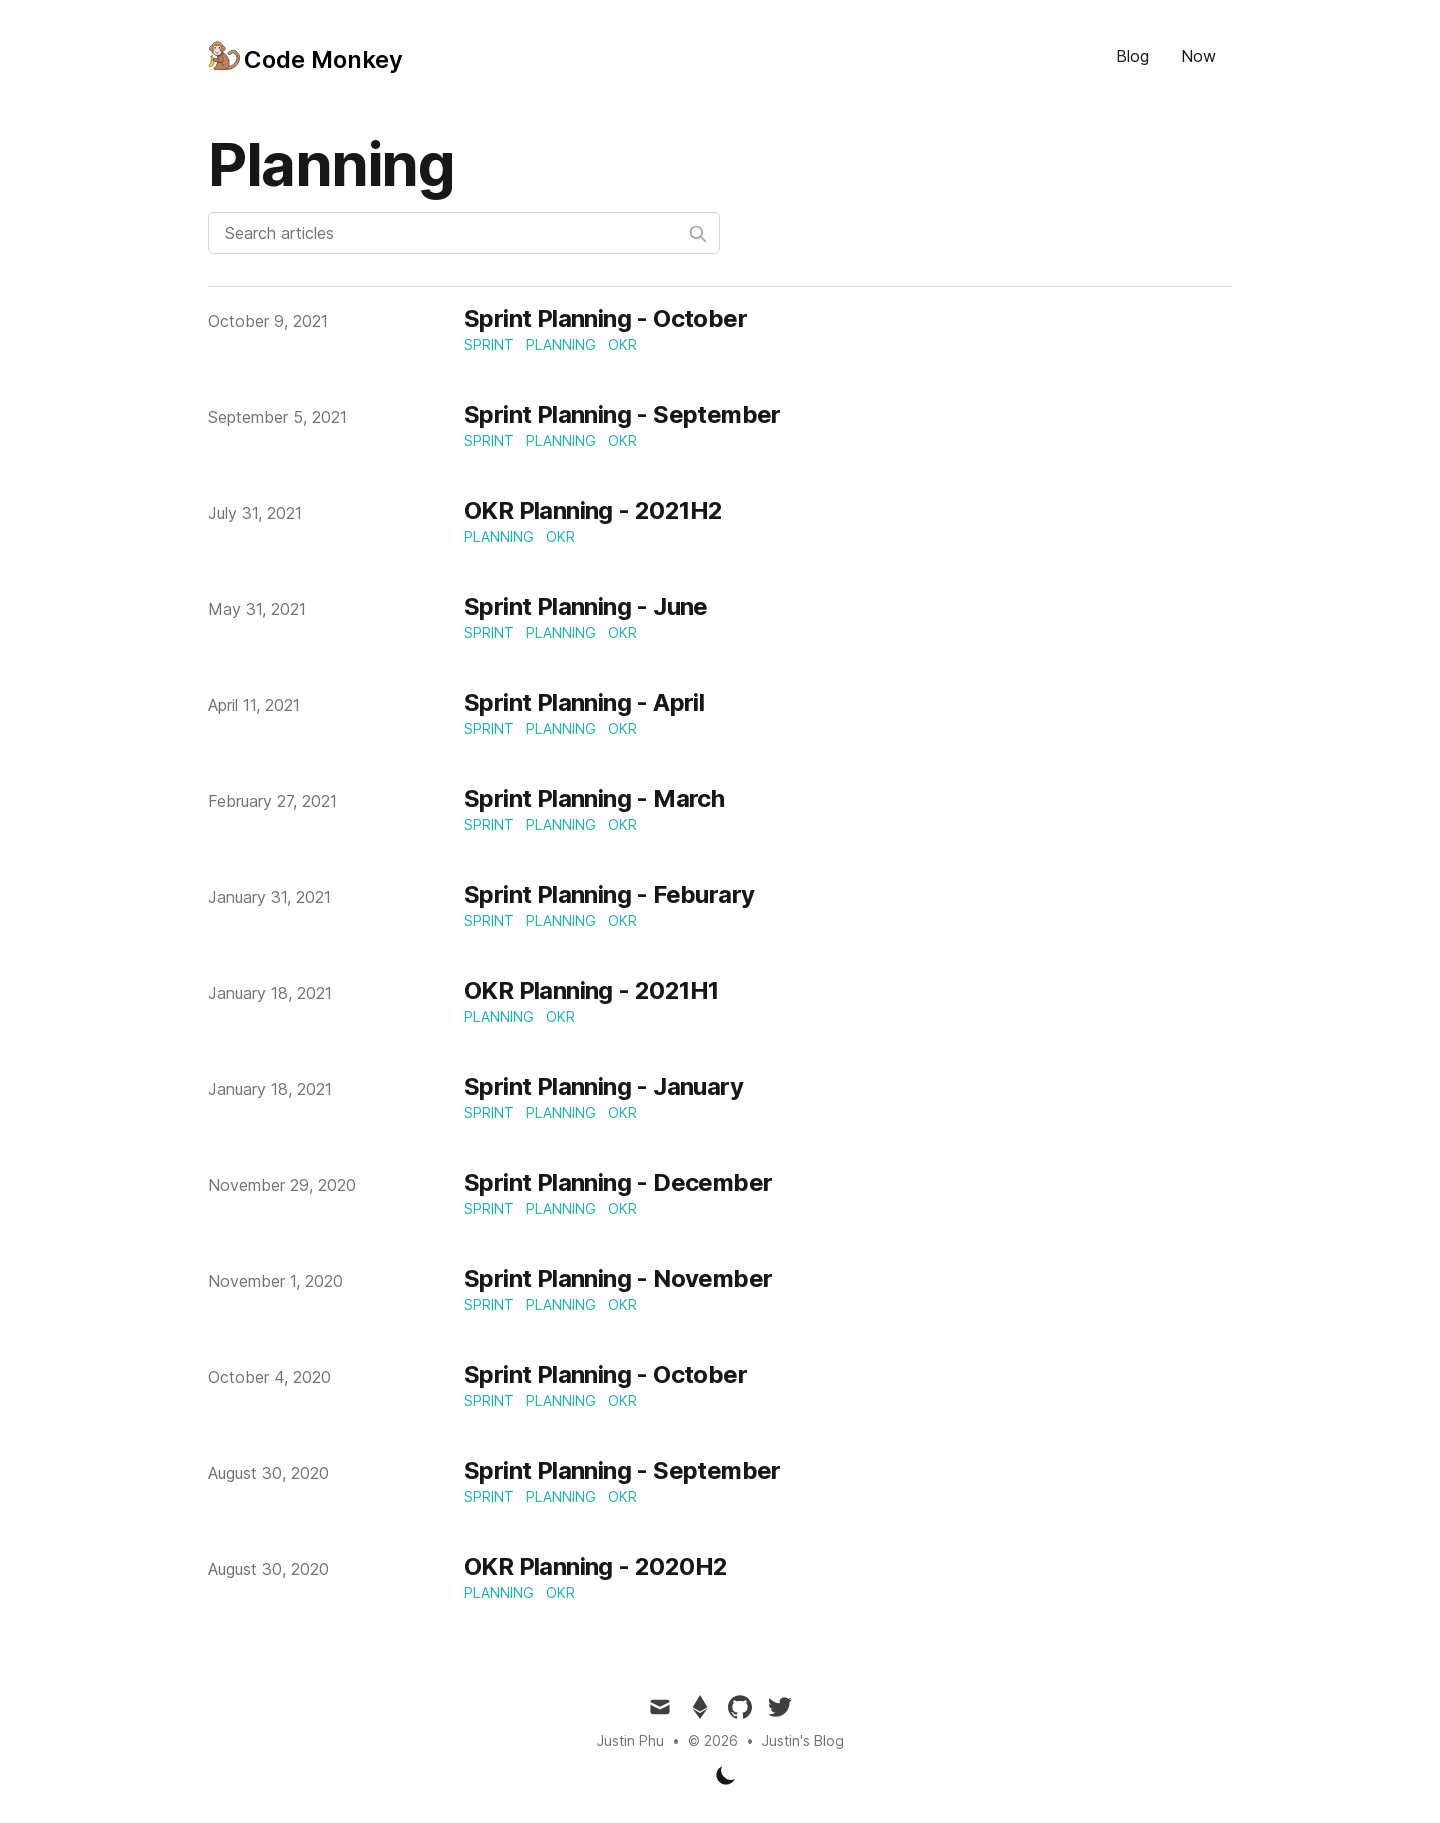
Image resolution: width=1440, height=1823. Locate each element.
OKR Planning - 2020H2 (595, 1566)
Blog (1132, 56)
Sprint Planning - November (618, 1278)
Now (1198, 56)
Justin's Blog (803, 1740)
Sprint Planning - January (603, 1086)
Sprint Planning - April (584, 702)
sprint (489, 344)
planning (561, 344)
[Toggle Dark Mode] (726, 1775)
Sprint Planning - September (622, 414)
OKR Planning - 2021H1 (591, 990)
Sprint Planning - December (618, 1182)
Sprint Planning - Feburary (609, 894)
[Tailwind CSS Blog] (305, 56)
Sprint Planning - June (586, 606)
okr (622, 344)
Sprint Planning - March (594, 798)
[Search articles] (464, 233)
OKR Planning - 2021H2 (593, 510)
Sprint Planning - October (605, 318)
